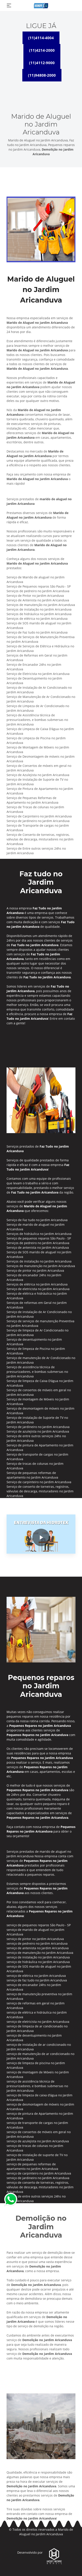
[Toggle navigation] (9, 5)
